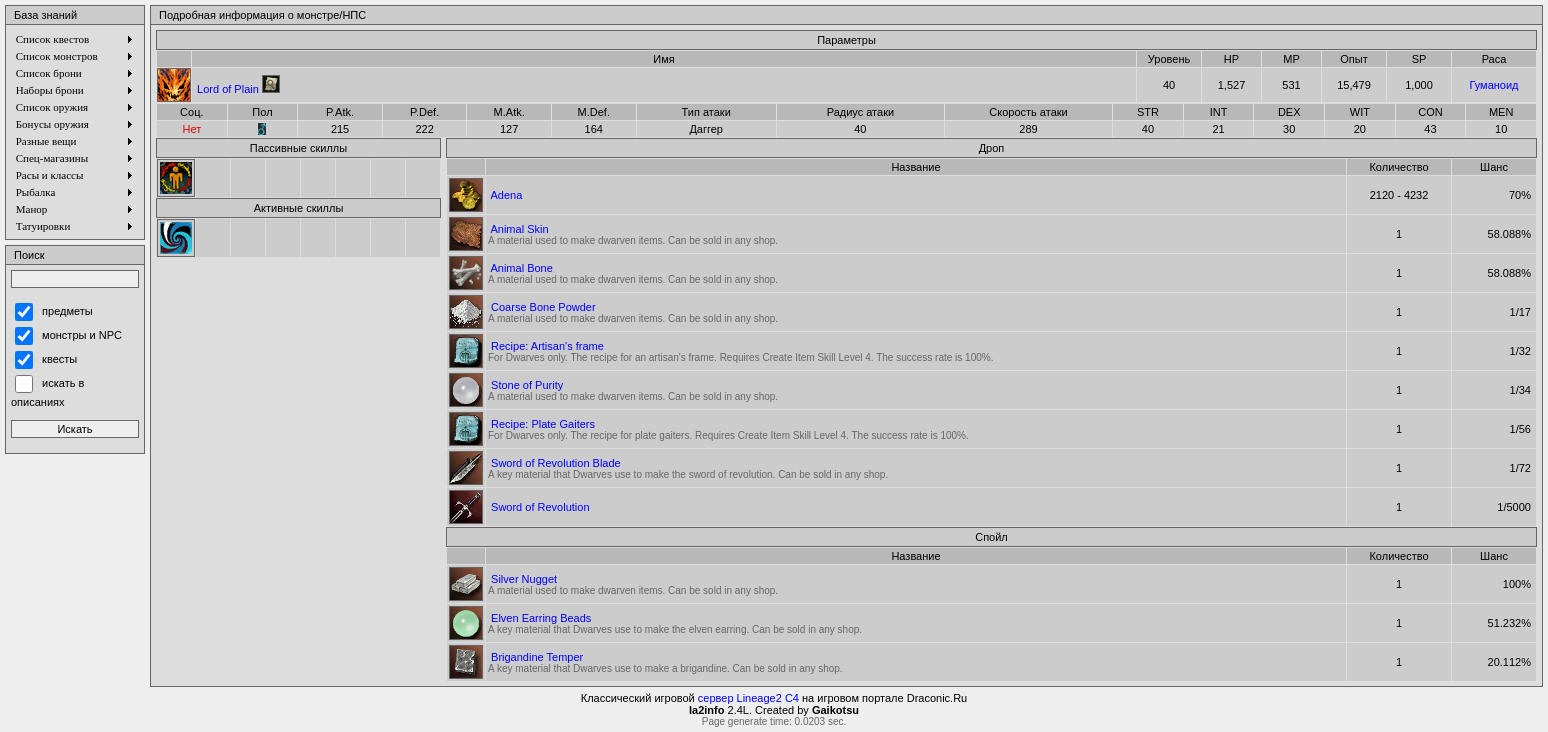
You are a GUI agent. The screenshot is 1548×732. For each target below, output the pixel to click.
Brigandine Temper (537, 657)
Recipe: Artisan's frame (547, 346)
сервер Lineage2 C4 (748, 698)
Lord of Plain (228, 89)
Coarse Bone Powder (543, 307)
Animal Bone (521, 268)
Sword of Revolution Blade (556, 463)
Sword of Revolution (540, 507)
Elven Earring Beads (541, 618)
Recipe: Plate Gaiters (543, 424)
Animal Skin (519, 229)
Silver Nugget (524, 579)
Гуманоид (1493, 85)
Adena (506, 195)
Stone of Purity (527, 385)
